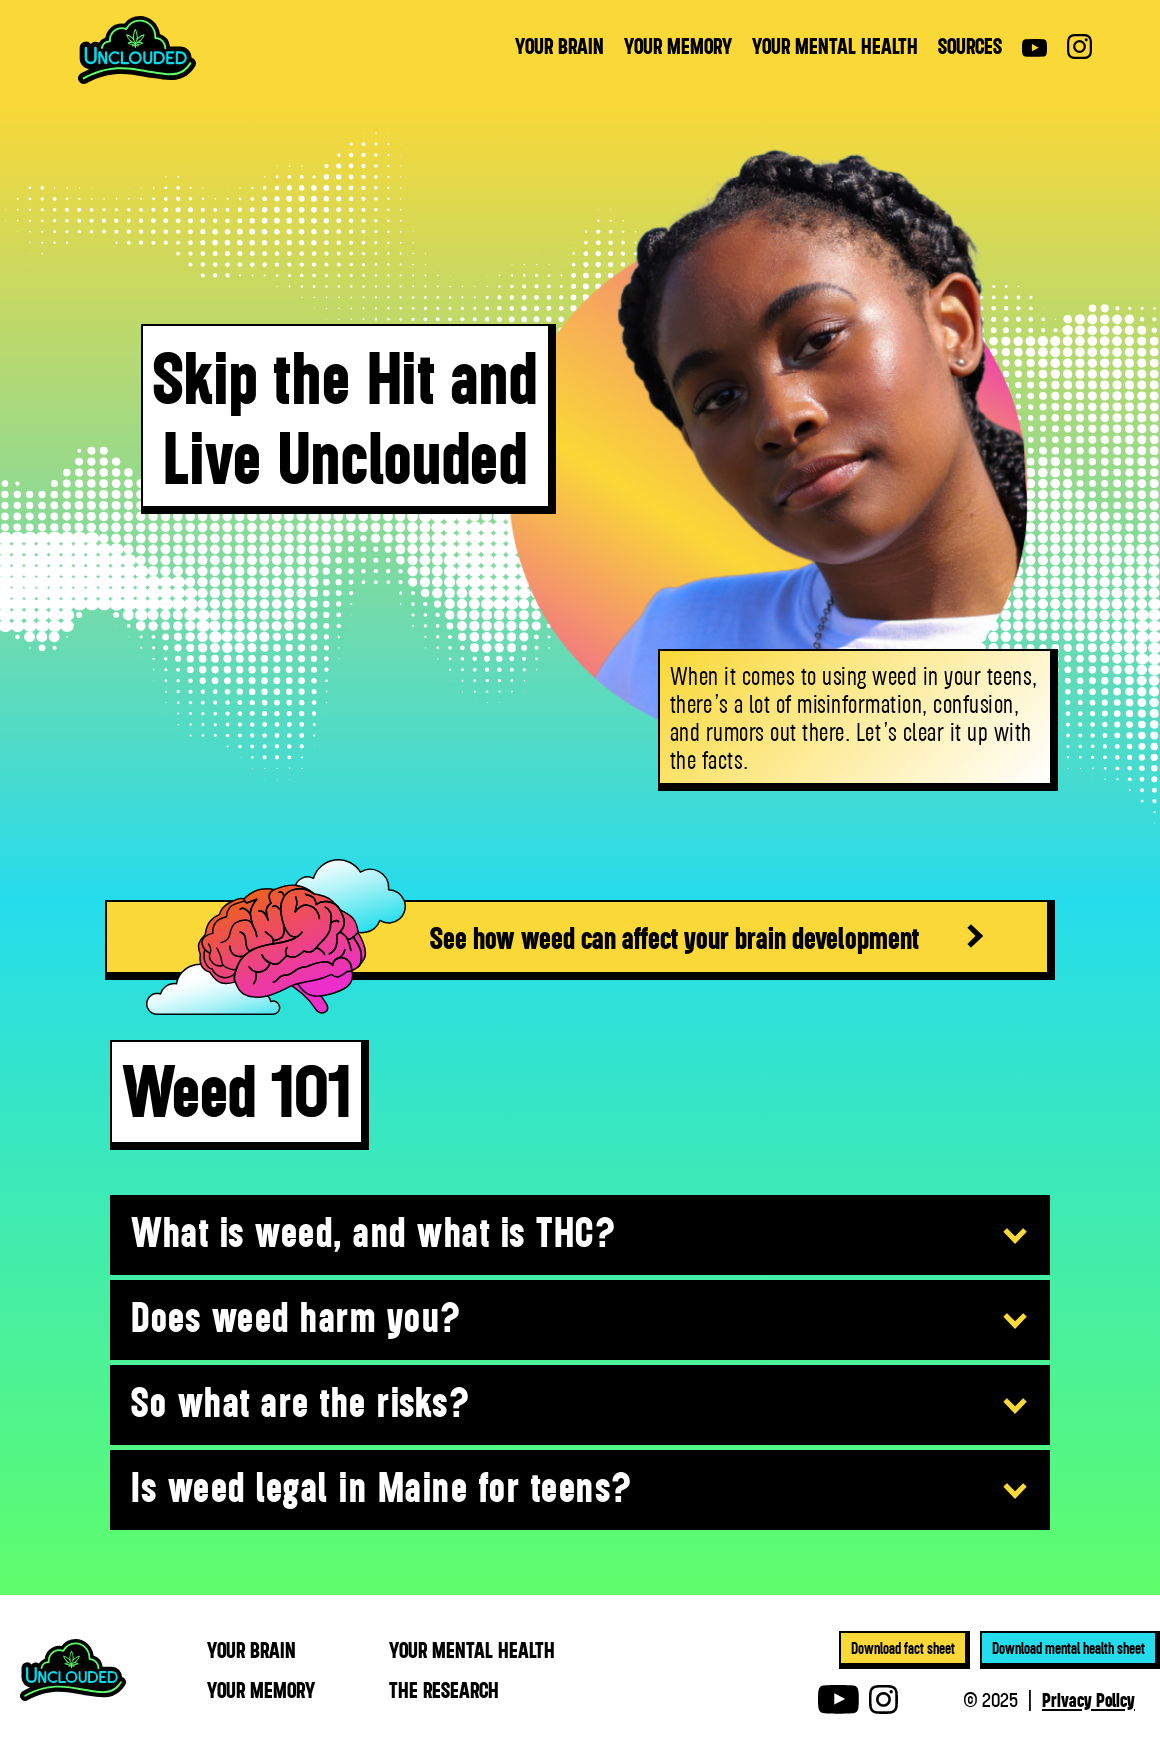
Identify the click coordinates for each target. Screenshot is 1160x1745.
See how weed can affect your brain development (674, 937)
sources (970, 46)
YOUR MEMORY (678, 46)
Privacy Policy (1088, 1699)
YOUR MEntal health (472, 1650)
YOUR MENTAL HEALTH (835, 46)
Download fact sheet (903, 1648)
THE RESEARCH (444, 1690)
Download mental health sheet (1068, 1648)
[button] (580, 1236)
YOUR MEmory (261, 1690)
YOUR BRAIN (559, 46)
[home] (137, 50)
